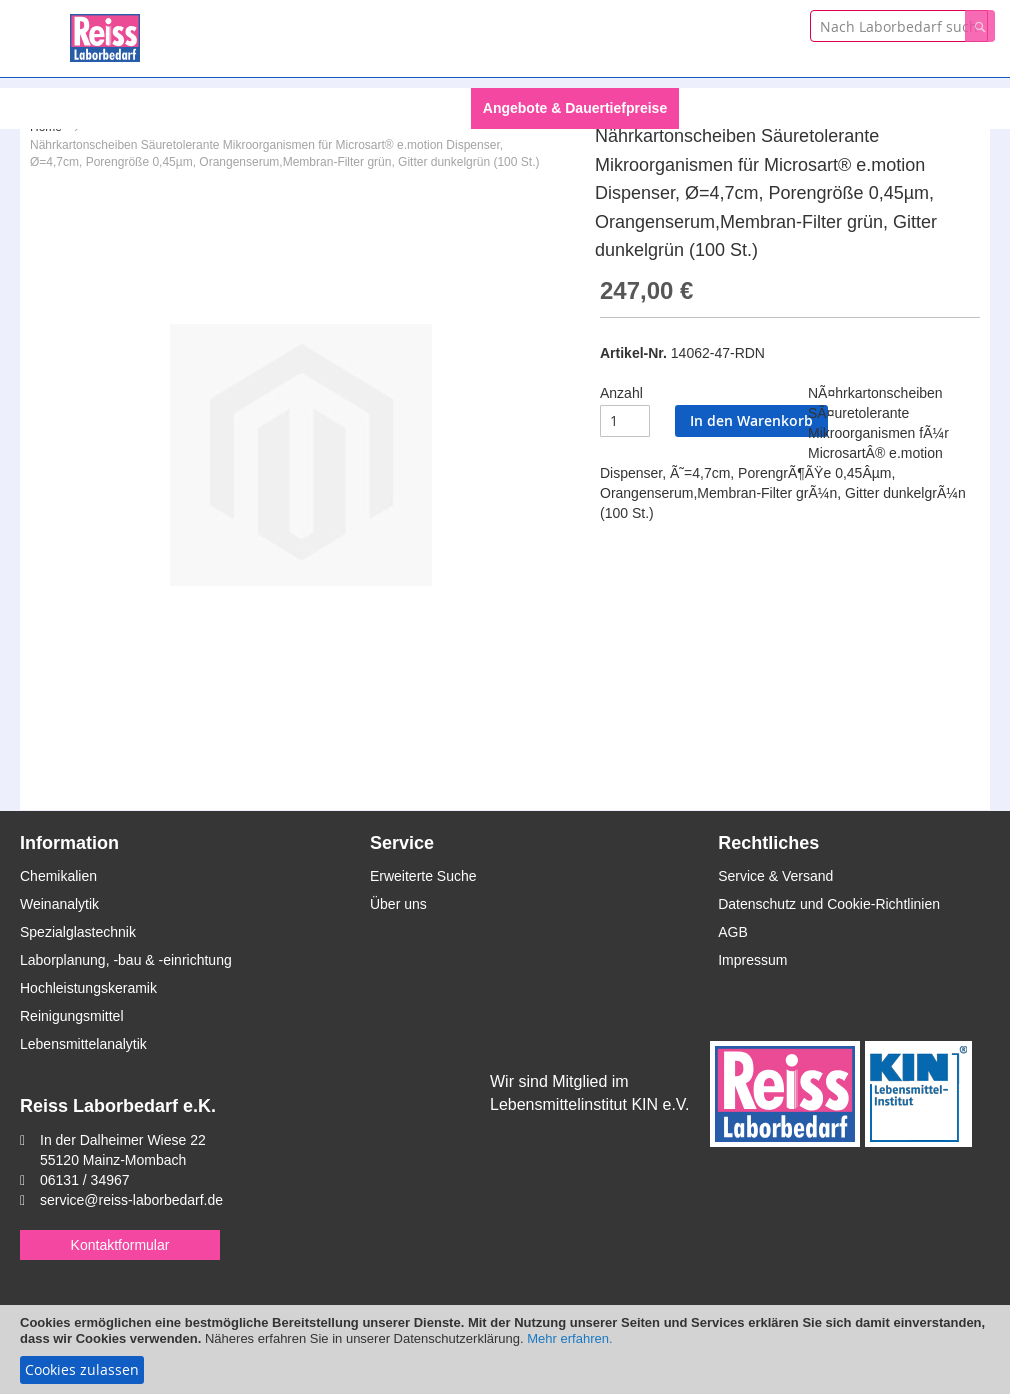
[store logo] (105, 34)
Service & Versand (775, 876)
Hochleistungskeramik (88, 988)
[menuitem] (332, 108)
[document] (505, 1349)
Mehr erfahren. (569, 1338)
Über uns (398, 904)
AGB (733, 932)
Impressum (752, 960)
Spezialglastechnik (78, 932)
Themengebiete (742, 108)
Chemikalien (58, 876)
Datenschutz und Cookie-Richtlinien (829, 904)
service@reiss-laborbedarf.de (131, 1200)
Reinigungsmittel (72, 1016)
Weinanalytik (59, 904)
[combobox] (899, 26)
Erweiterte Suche (423, 876)
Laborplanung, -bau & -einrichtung (126, 960)
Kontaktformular (120, 1245)
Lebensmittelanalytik (83, 1044)
